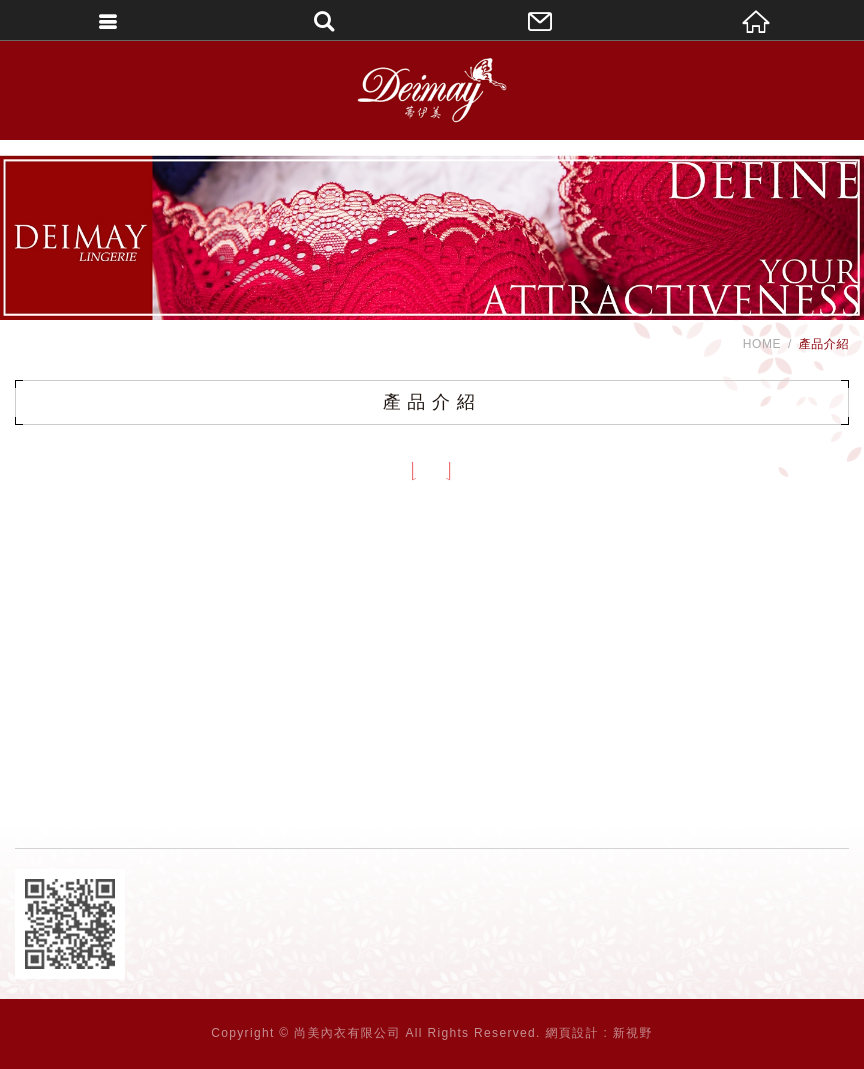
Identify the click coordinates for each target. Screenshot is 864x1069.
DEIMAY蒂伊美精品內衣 (431, 90)
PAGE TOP (432, 1049)
